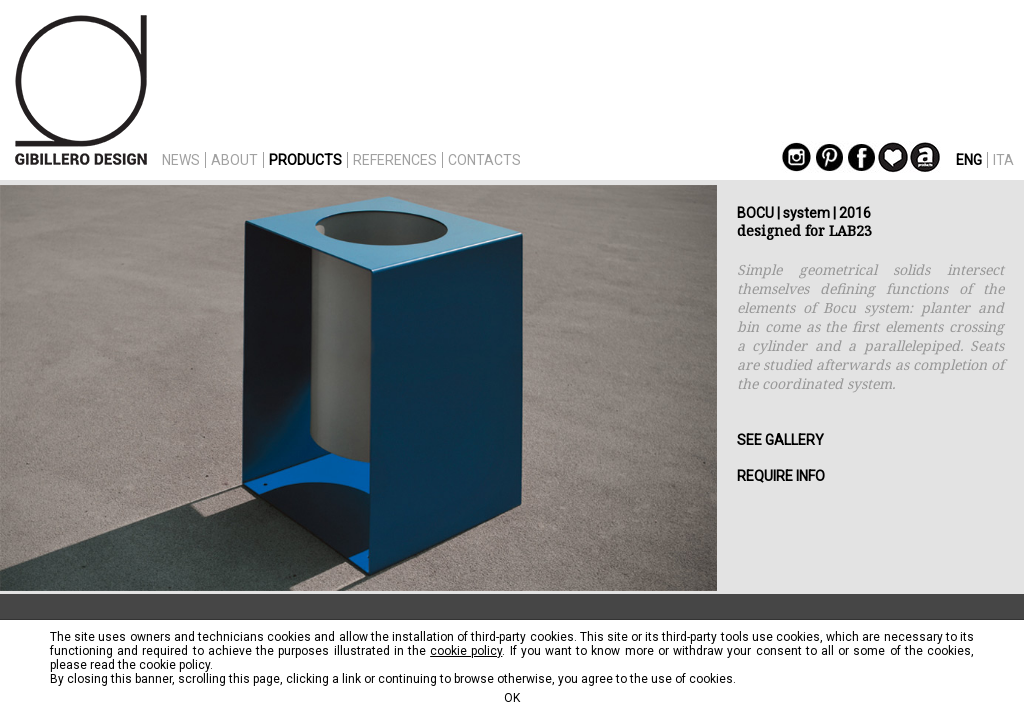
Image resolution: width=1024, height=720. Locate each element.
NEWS (181, 160)
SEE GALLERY (780, 440)
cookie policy (466, 651)
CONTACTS (484, 160)
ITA (1003, 160)
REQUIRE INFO (781, 476)
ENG (969, 160)
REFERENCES (395, 160)
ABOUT (234, 160)
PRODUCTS (305, 160)
